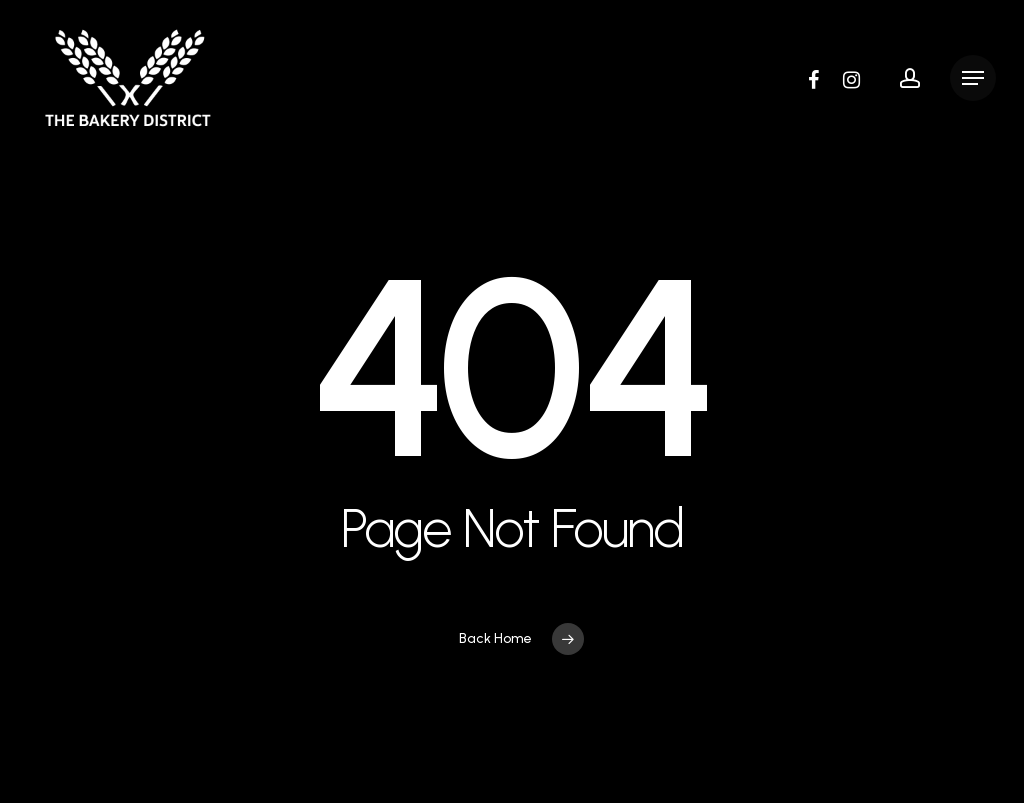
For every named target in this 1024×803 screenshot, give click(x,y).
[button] (973, 78)
